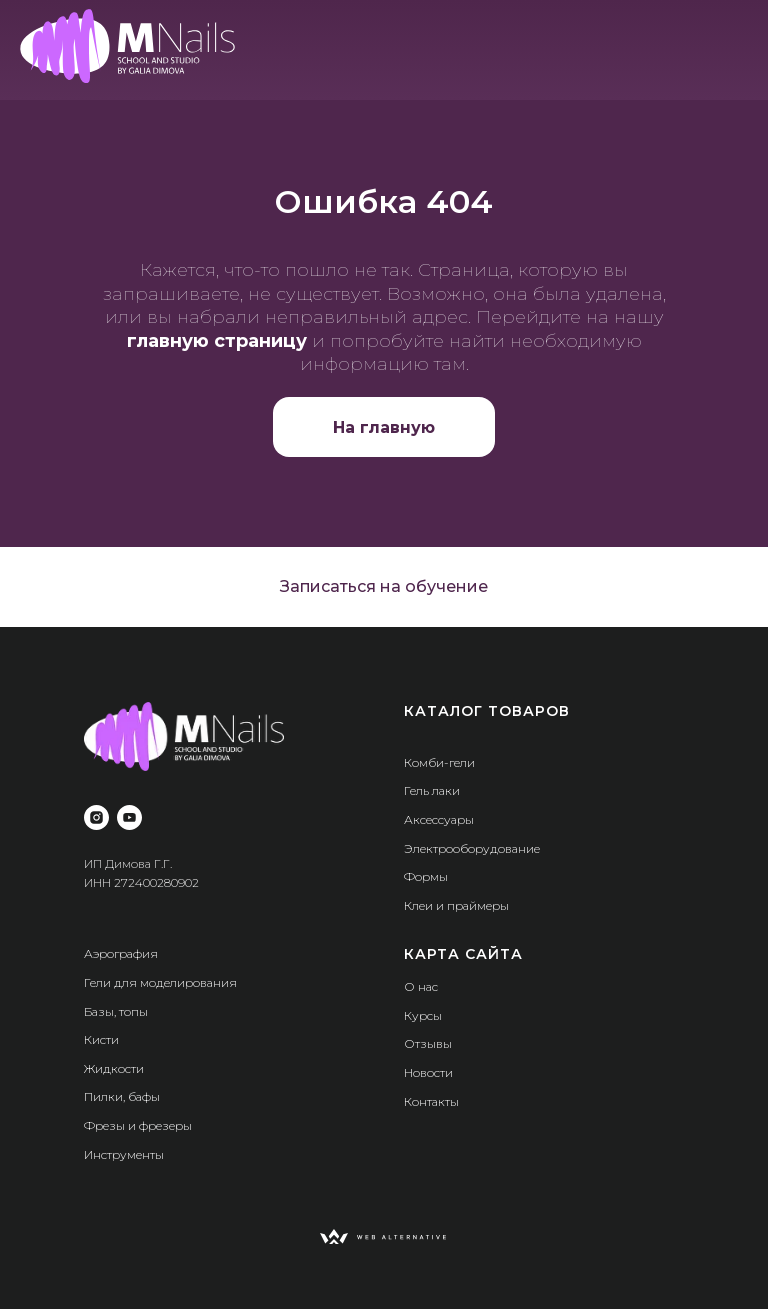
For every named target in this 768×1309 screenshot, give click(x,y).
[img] (127, 46)
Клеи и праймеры (456, 905)
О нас (421, 986)
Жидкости (114, 1068)
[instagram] (96, 817)
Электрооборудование (472, 848)
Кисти (101, 1039)
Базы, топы (116, 1011)
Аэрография (121, 953)
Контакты (431, 1101)
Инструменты (124, 1154)
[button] (384, 587)
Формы (426, 876)
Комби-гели (439, 762)
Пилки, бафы (122, 1096)
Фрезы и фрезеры (138, 1125)
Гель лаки (432, 790)
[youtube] (129, 817)
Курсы (423, 1015)
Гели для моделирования (160, 982)
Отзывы (428, 1043)
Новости (428, 1072)
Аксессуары (439, 819)
